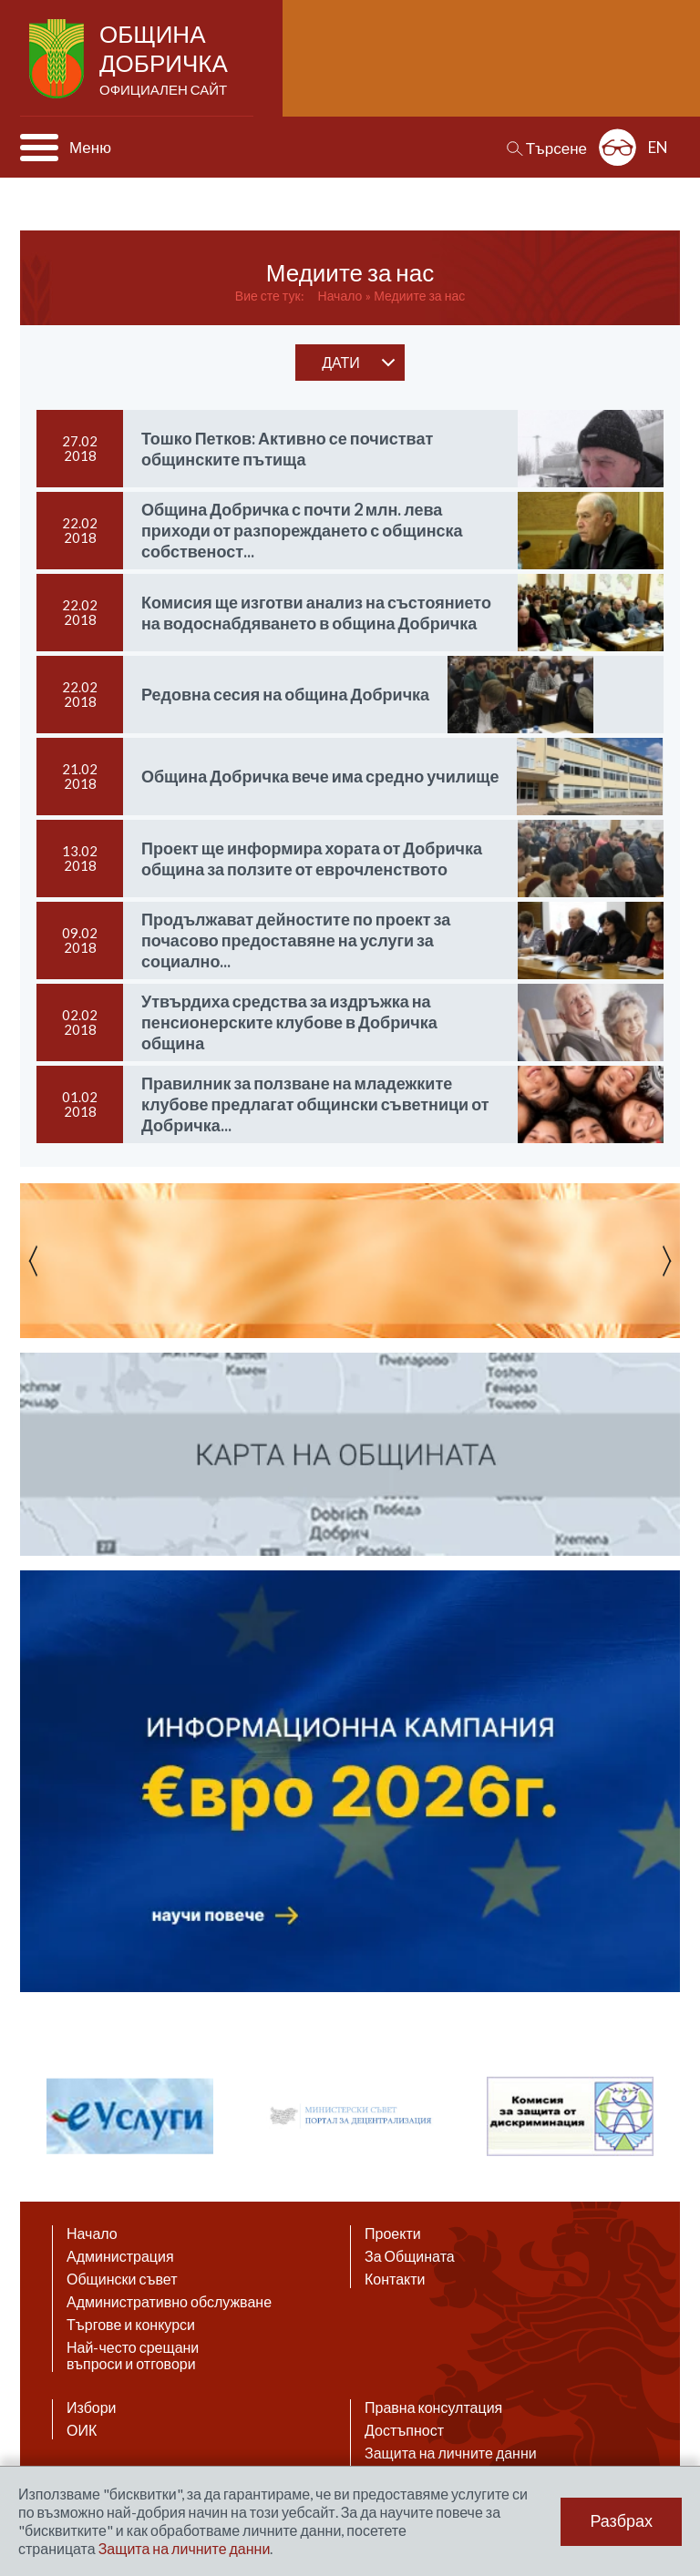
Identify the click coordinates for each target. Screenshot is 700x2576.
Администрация (120, 2256)
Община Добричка (165, 60)
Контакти (395, 2279)
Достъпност (404, 2430)
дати (341, 362)
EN (658, 147)
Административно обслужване (169, 2302)
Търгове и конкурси (131, 2324)
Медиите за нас (419, 295)
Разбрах (621, 2521)
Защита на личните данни (451, 2453)
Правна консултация (433, 2407)
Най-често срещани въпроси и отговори (133, 2355)
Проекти (393, 2233)
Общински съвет (122, 2279)
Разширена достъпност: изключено (617, 147)
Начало (340, 295)
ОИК (82, 2430)
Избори (92, 2407)
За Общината (410, 2256)
